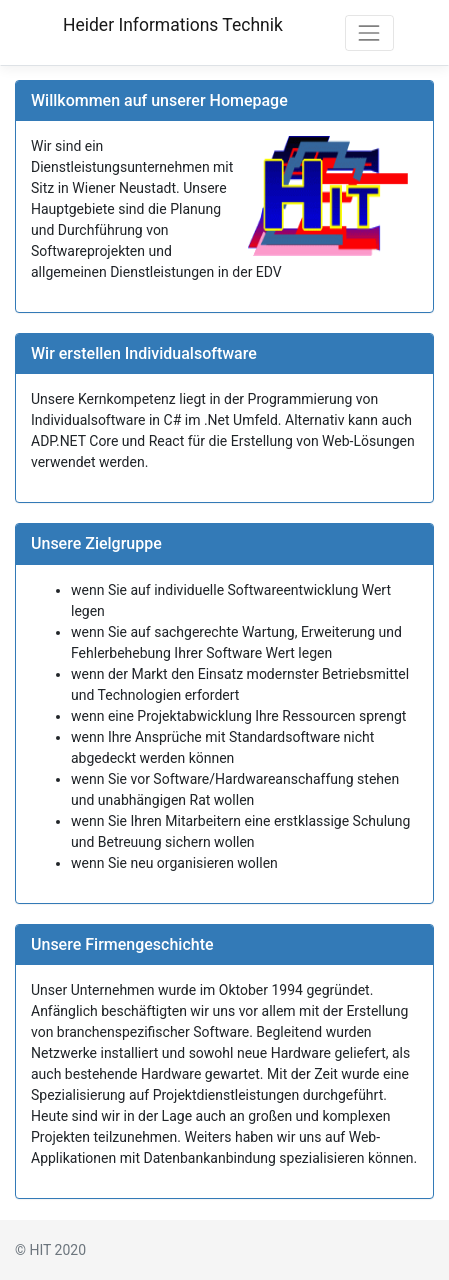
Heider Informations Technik (173, 25)
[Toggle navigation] (369, 32)
